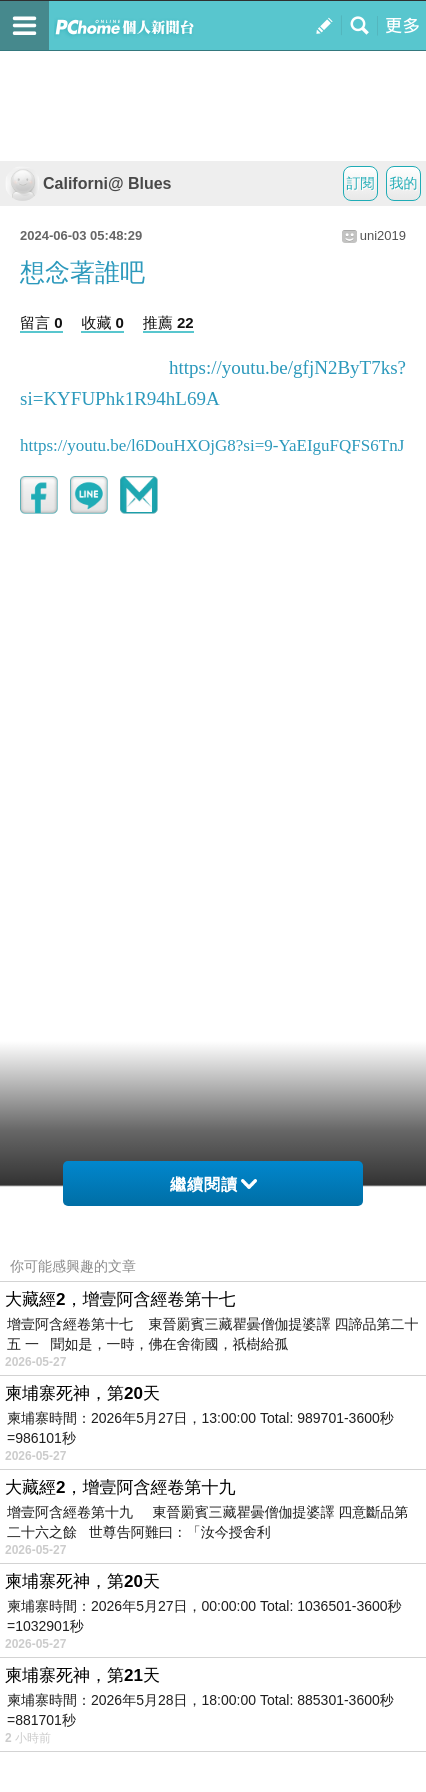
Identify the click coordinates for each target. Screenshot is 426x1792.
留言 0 (41, 322)
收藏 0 (102, 322)
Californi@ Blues (88, 183)
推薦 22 (168, 322)
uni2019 (383, 235)
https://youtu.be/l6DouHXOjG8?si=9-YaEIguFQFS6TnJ (212, 445)
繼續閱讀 (213, 1184)
